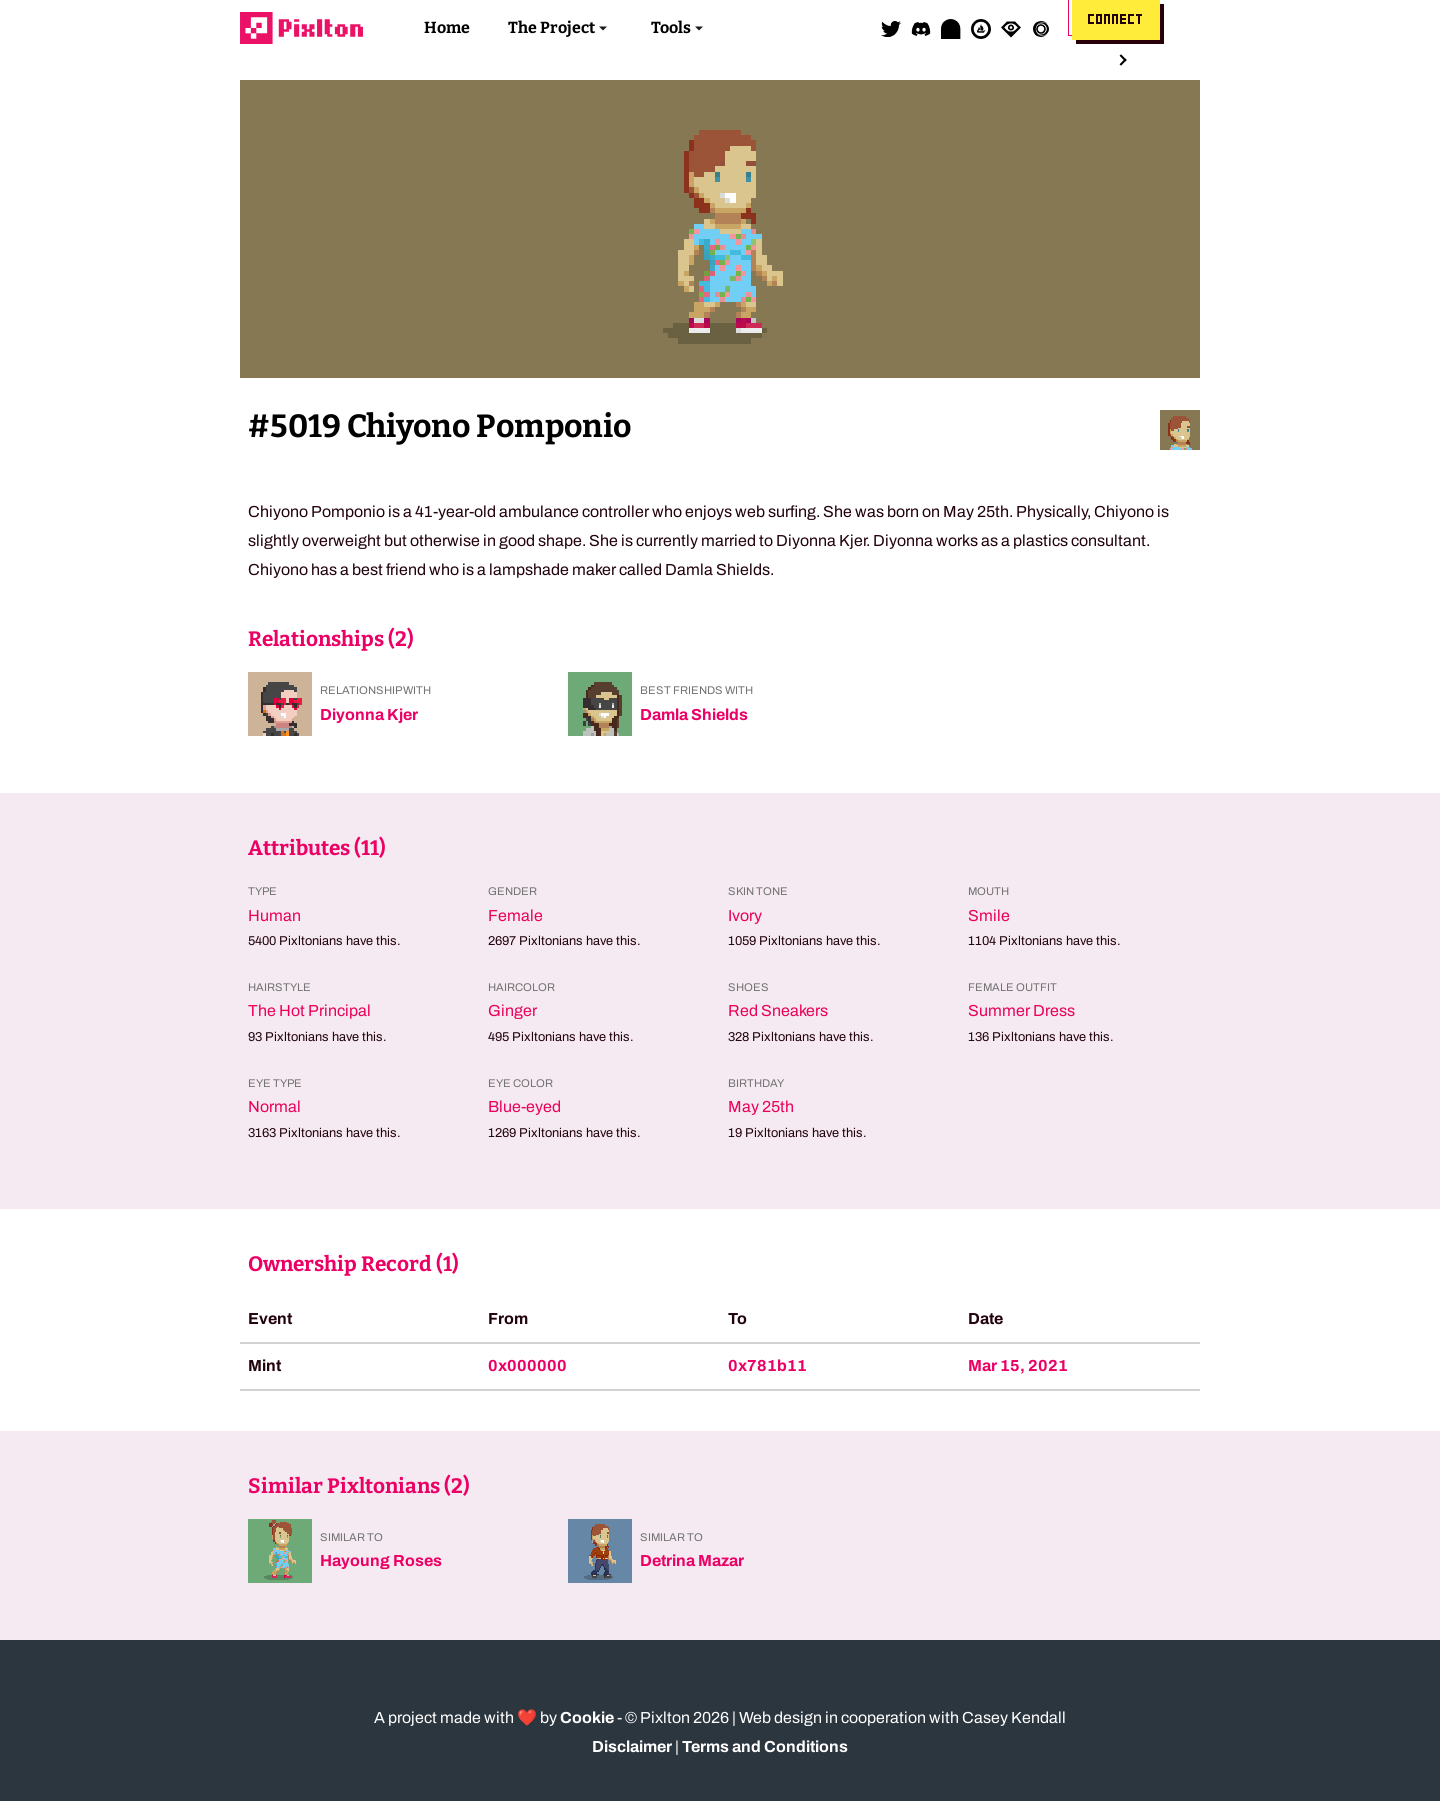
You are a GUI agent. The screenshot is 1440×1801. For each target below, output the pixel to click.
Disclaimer (632, 1746)
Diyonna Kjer (369, 714)
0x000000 (527, 1365)
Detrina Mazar (692, 1560)
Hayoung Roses (381, 1560)
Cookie (587, 1717)
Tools (671, 27)
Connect (1116, 20)
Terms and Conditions (765, 1746)
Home (447, 27)
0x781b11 (767, 1365)
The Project (551, 27)
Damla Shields (694, 714)
